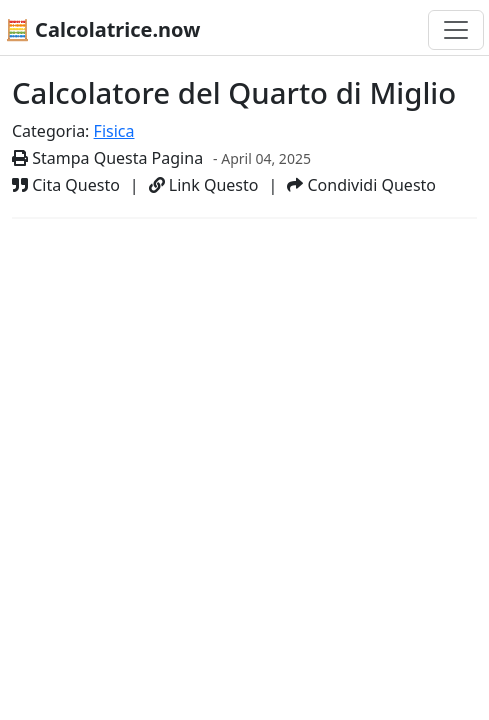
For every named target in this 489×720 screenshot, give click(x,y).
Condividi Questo (361, 185)
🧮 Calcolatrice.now (102, 29)
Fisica (114, 131)
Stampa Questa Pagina (107, 158)
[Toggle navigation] (456, 30)
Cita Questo (66, 185)
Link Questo (204, 185)
